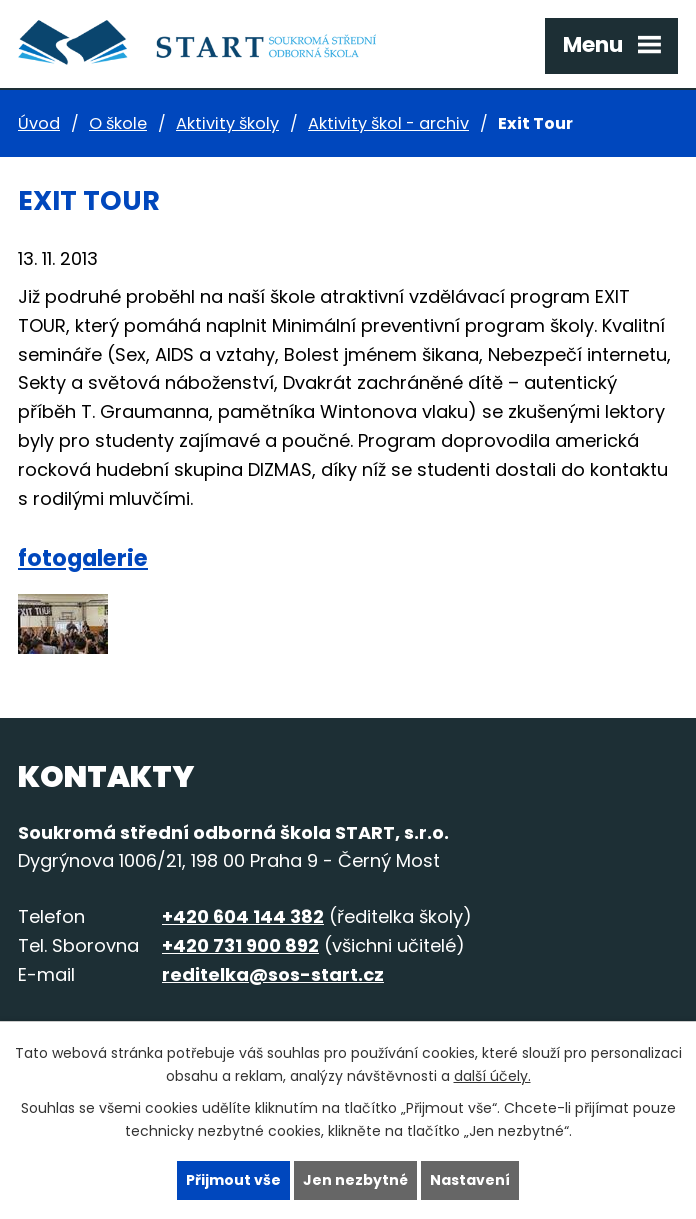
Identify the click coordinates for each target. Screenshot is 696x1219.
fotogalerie (83, 558)
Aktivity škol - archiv (388, 123)
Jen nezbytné (355, 1180)
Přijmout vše (233, 1180)
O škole (118, 123)
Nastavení (470, 1180)
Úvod (39, 123)
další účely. (492, 1076)
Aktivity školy (227, 123)
